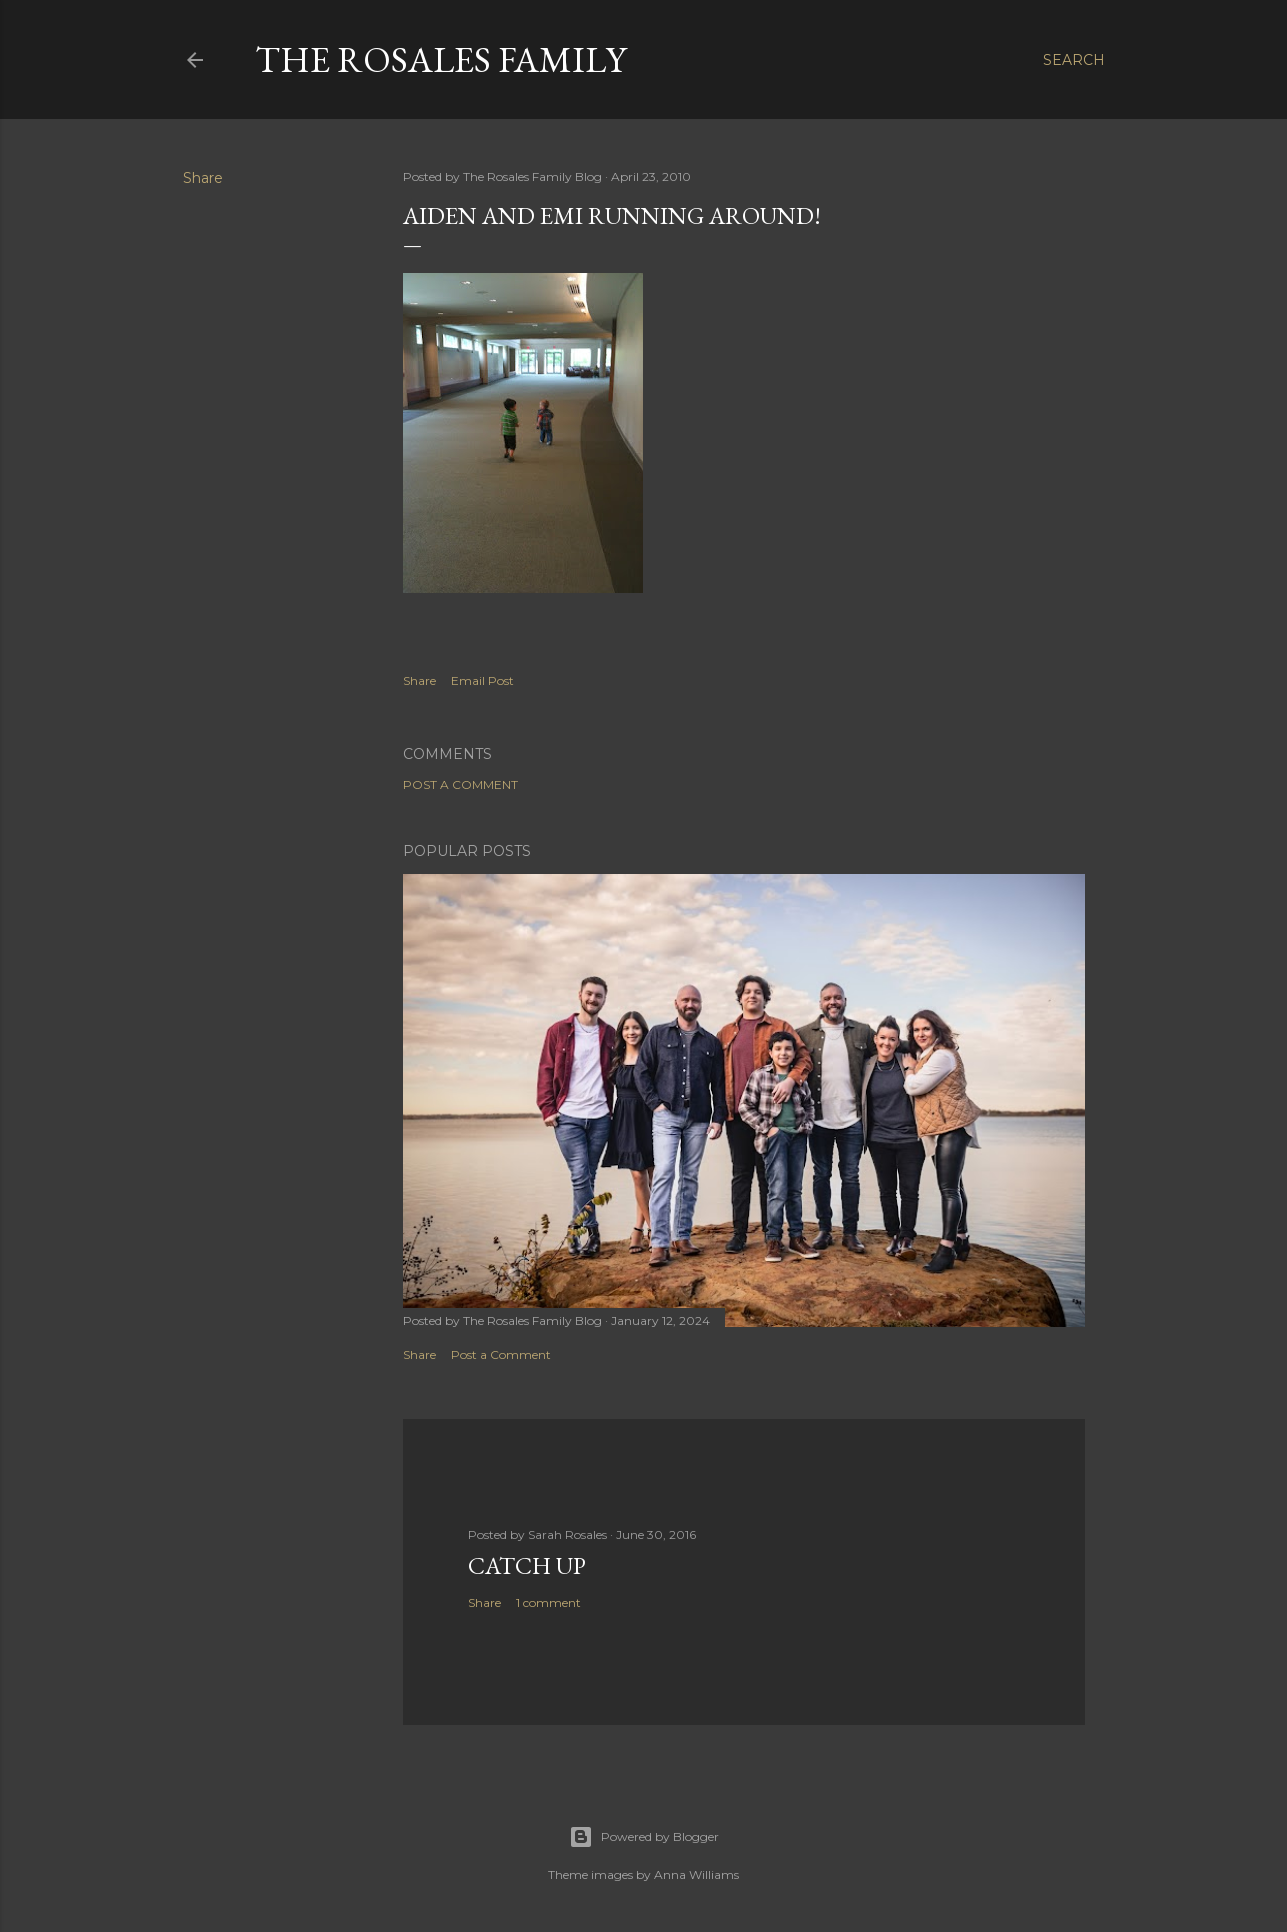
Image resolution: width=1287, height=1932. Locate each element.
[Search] (1074, 60)
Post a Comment (460, 784)
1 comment (548, 1602)
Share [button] (203, 178)
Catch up (527, 1565)
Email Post (482, 680)
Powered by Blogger (644, 1837)
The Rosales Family (440, 59)
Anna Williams (696, 1874)
